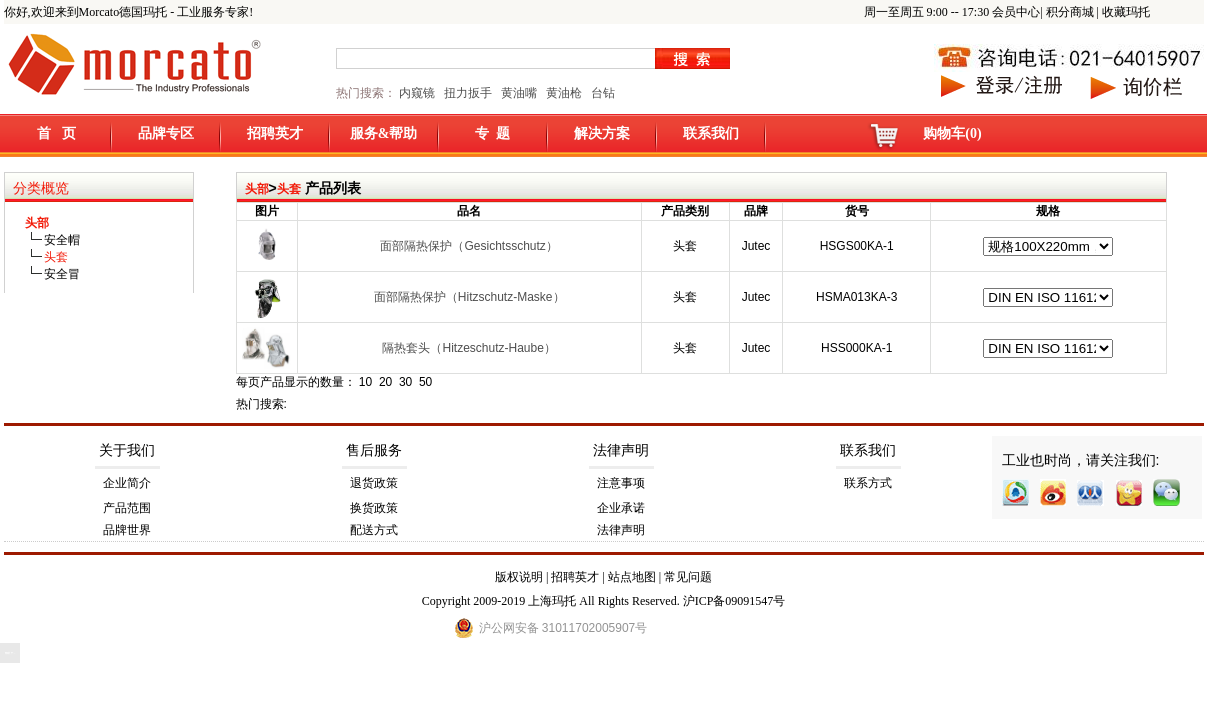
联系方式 (868, 483)
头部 (257, 189)
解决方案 (602, 133)
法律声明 (621, 450)
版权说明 (519, 577)
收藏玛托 (1126, 12)
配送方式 (374, 530)
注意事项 (621, 483)
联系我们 (711, 133)
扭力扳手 (468, 93)
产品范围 (127, 508)
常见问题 (688, 577)
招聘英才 (275, 133)
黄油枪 (564, 93)
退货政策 (374, 483)
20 (385, 382)
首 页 (56, 133)
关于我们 (127, 450)
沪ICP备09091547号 (734, 601)
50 (425, 382)
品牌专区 (166, 133)
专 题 (492, 133)
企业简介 (127, 483)
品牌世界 (127, 530)
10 (365, 382)
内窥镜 (417, 93)
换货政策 (374, 508)
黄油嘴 (519, 93)
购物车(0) (952, 133)
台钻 (601, 93)
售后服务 (374, 450)
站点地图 (632, 577)
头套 (289, 189)
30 (405, 382)
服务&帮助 (384, 133)
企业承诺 (621, 508)
